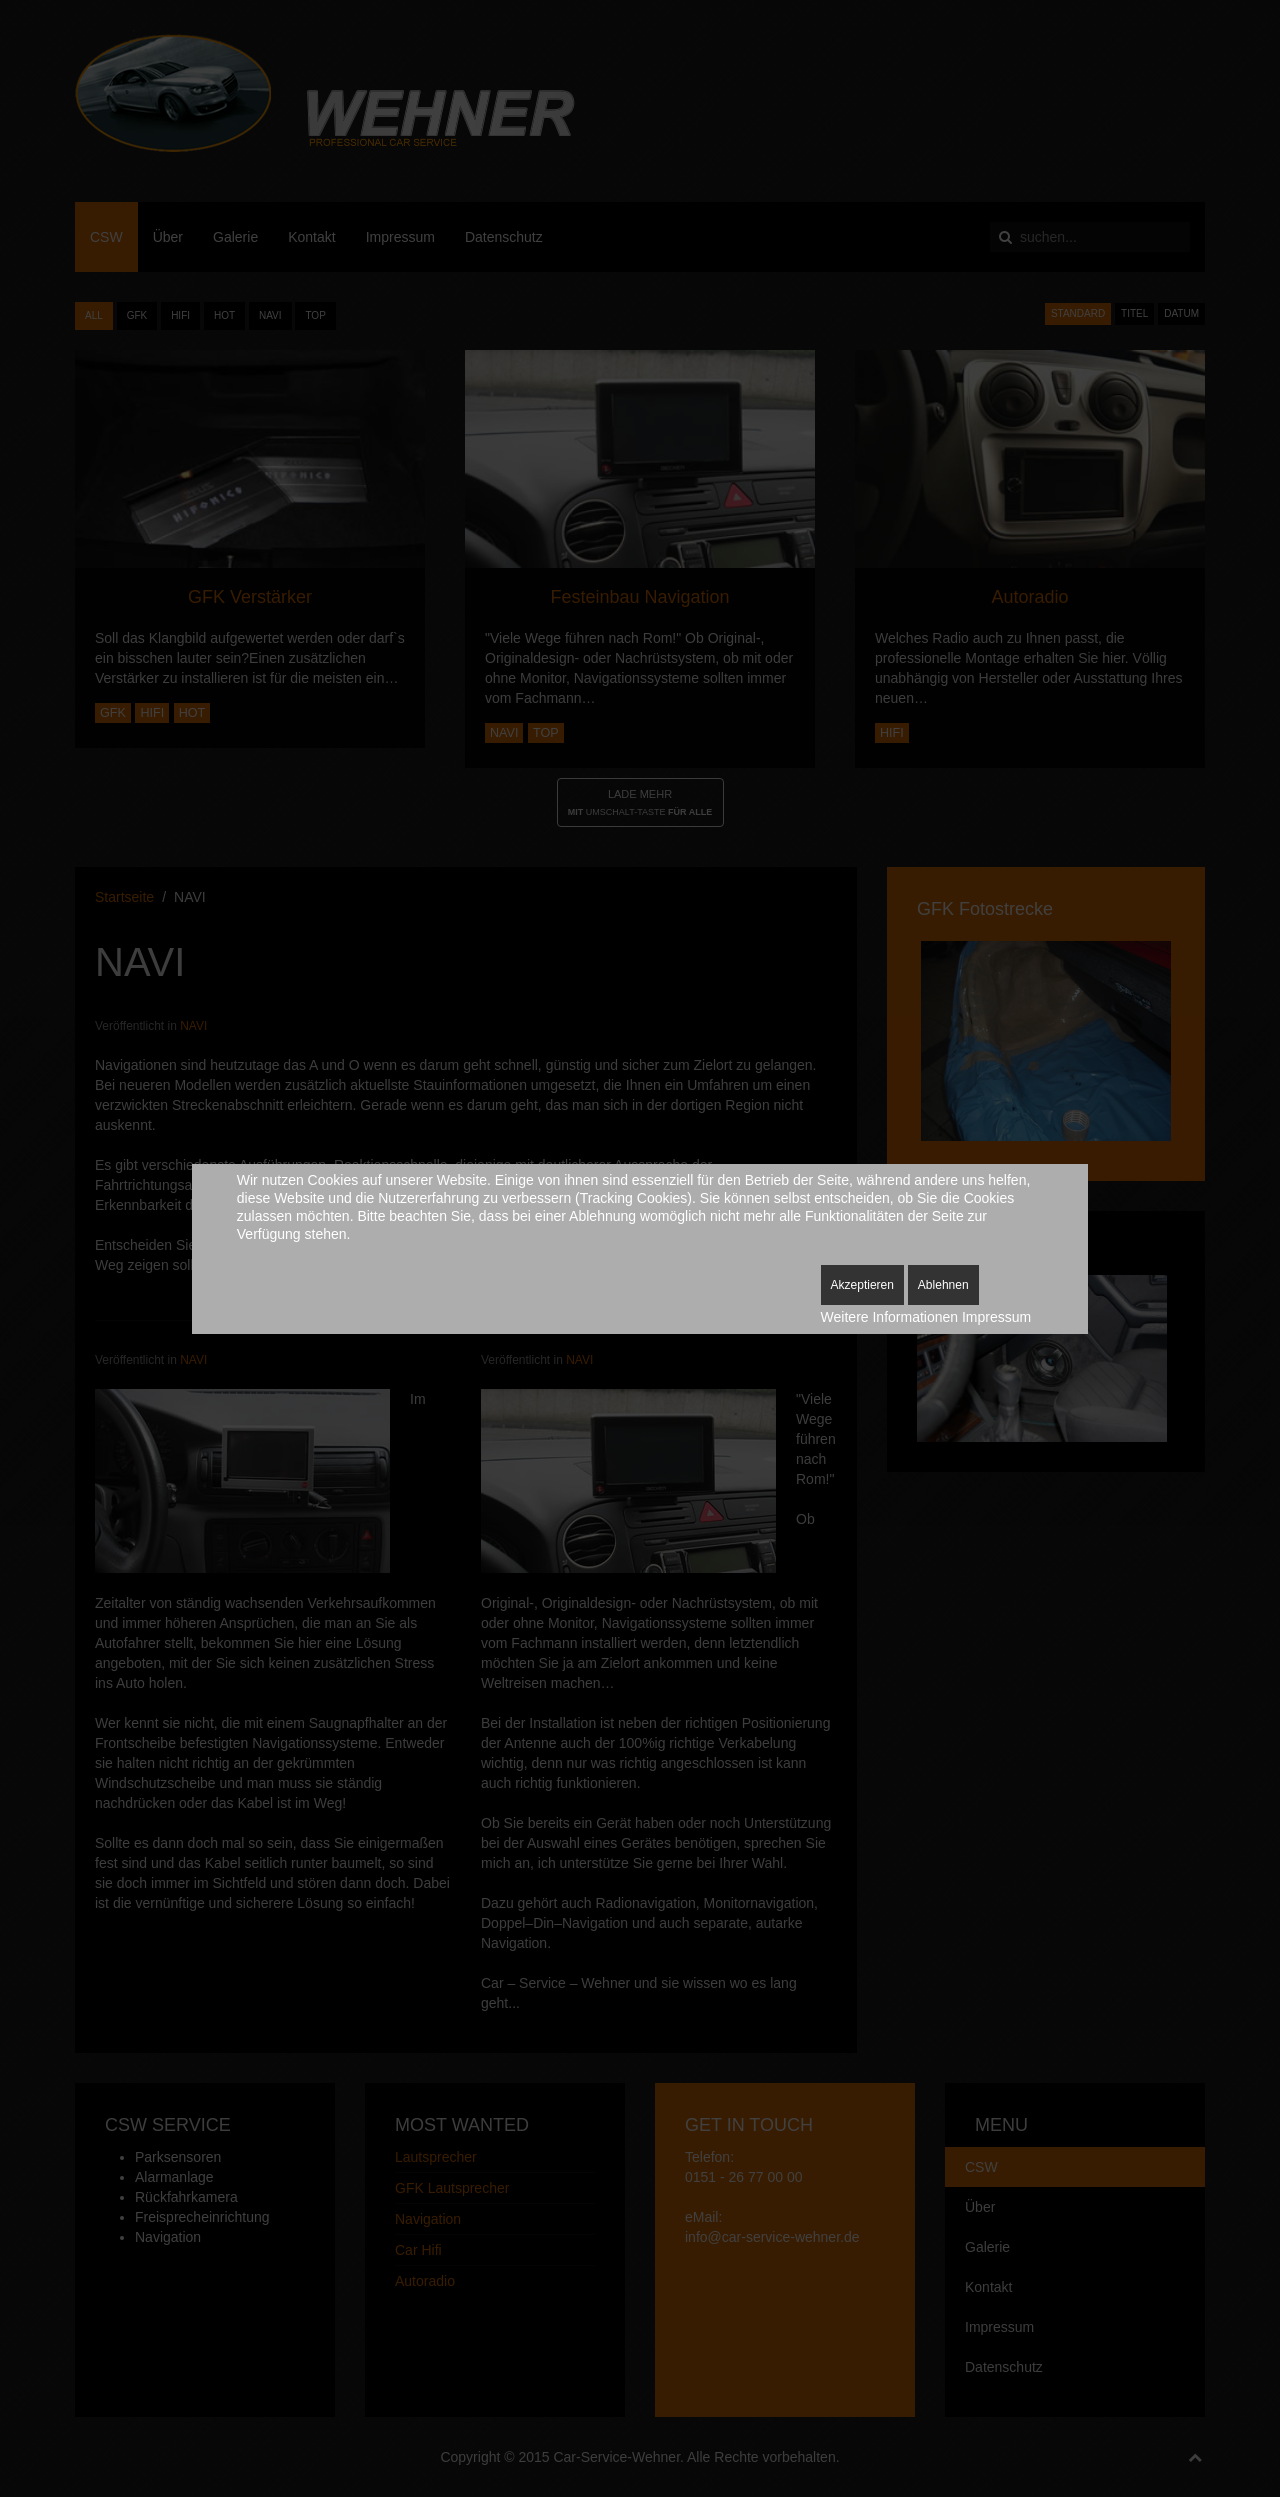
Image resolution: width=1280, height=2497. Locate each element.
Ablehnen (943, 1285)
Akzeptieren (862, 1285)
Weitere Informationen (889, 1317)
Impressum (996, 1317)
